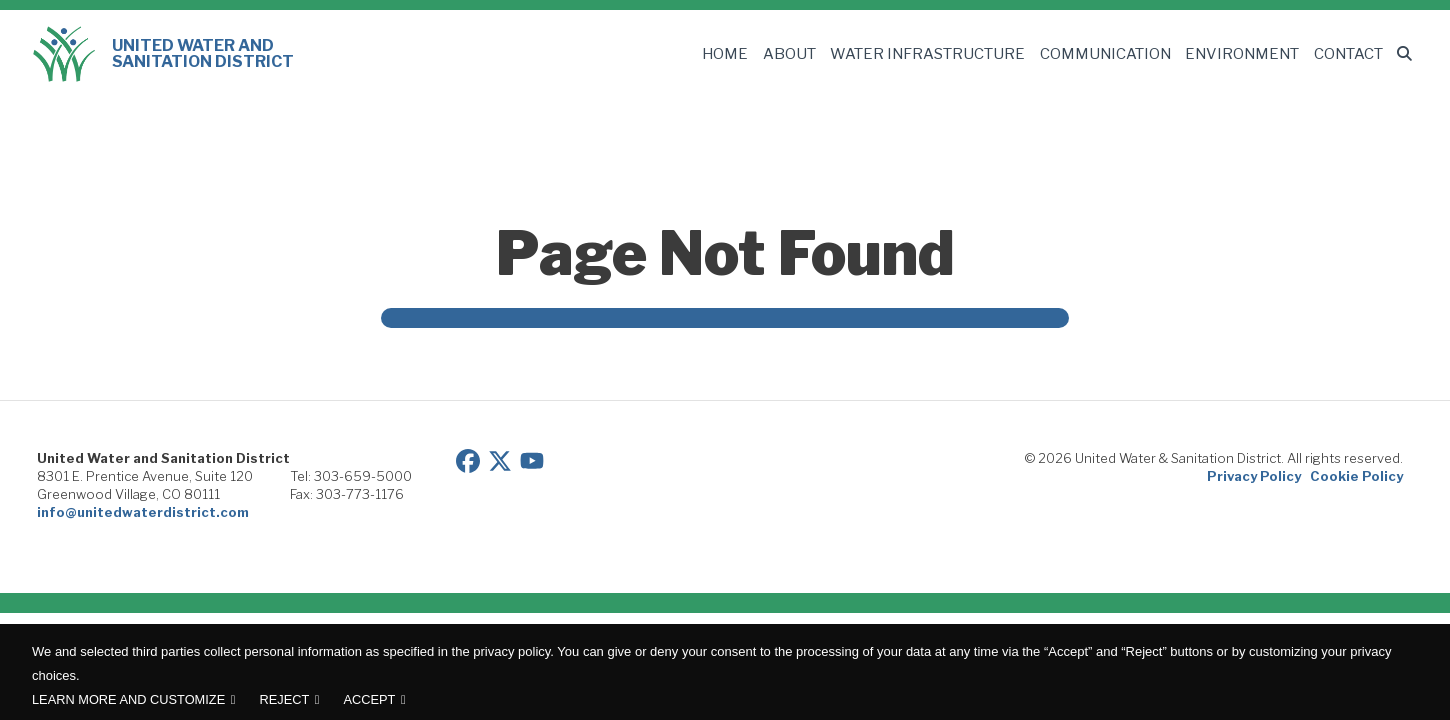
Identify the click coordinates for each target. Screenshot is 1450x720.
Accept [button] (370, 699)
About (810, 54)
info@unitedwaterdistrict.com (143, 512)
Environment (1240, 54)
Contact (1343, 54)
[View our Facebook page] (468, 459)
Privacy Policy (1254, 476)
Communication (1110, 54)
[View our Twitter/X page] (500, 459)
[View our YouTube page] (532, 459)
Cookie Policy (1356, 476)
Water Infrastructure (942, 54)
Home (747, 54)
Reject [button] (284, 699)
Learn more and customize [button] (128, 699)
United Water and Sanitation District (163, 54)
